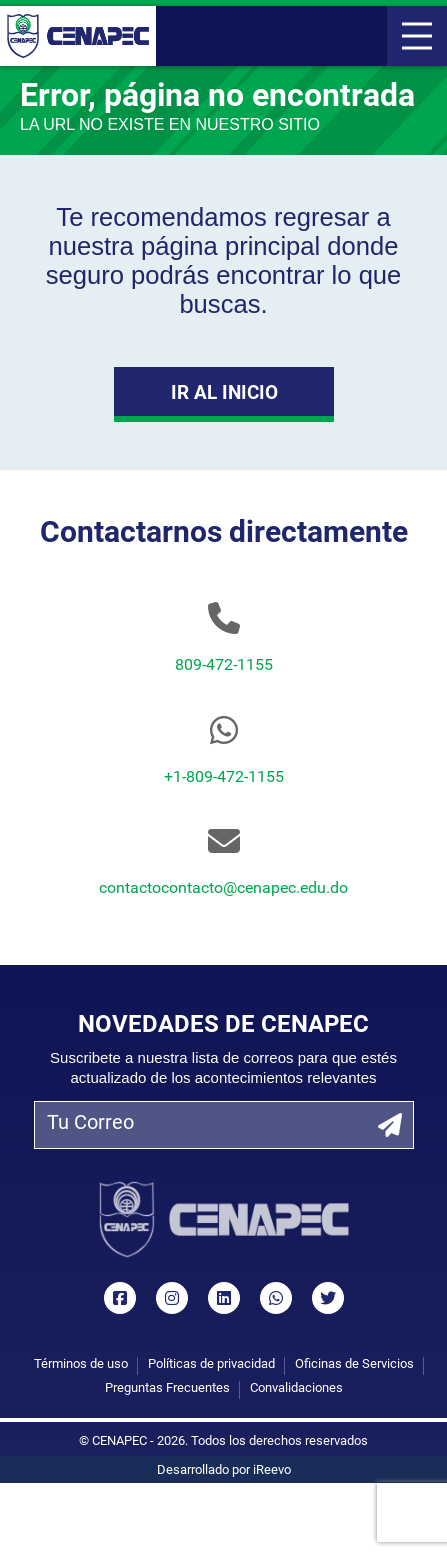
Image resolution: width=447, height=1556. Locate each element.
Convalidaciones (296, 1388)
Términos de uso (81, 1364)
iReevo (272, 1470)
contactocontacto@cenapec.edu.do (223, 889)
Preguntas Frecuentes (167, 1388)
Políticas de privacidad (211, 1364)
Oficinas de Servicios (354, 1364)
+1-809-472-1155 (224, 778)
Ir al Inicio (223, 394)
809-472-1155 (224, 666)
